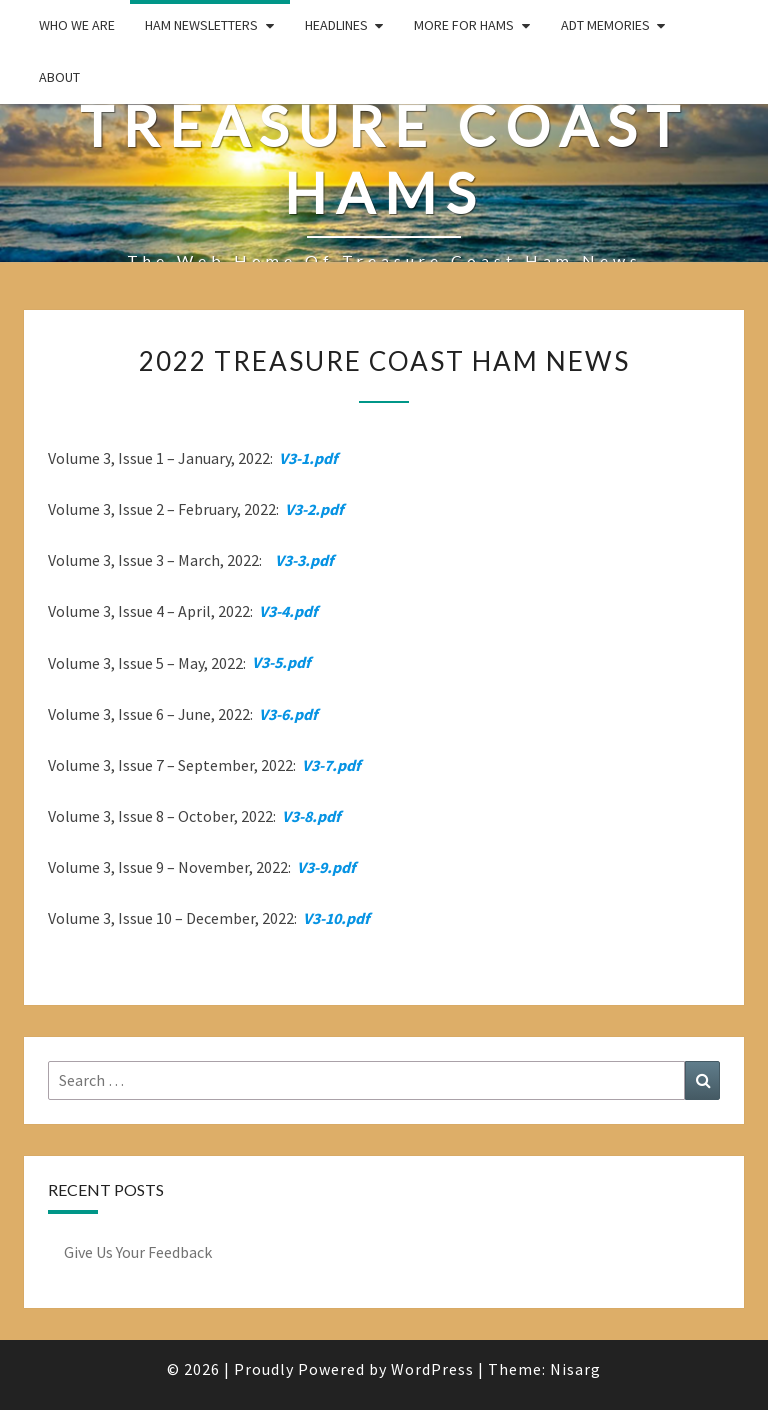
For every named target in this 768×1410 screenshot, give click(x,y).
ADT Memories (605, 25)
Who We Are (77, 25)
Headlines (336, 25)
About (59, 77)
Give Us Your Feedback (138, 1252)
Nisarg (575, 1369)
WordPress (432, 1369)
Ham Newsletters (201, 25)
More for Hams (464, 25)
